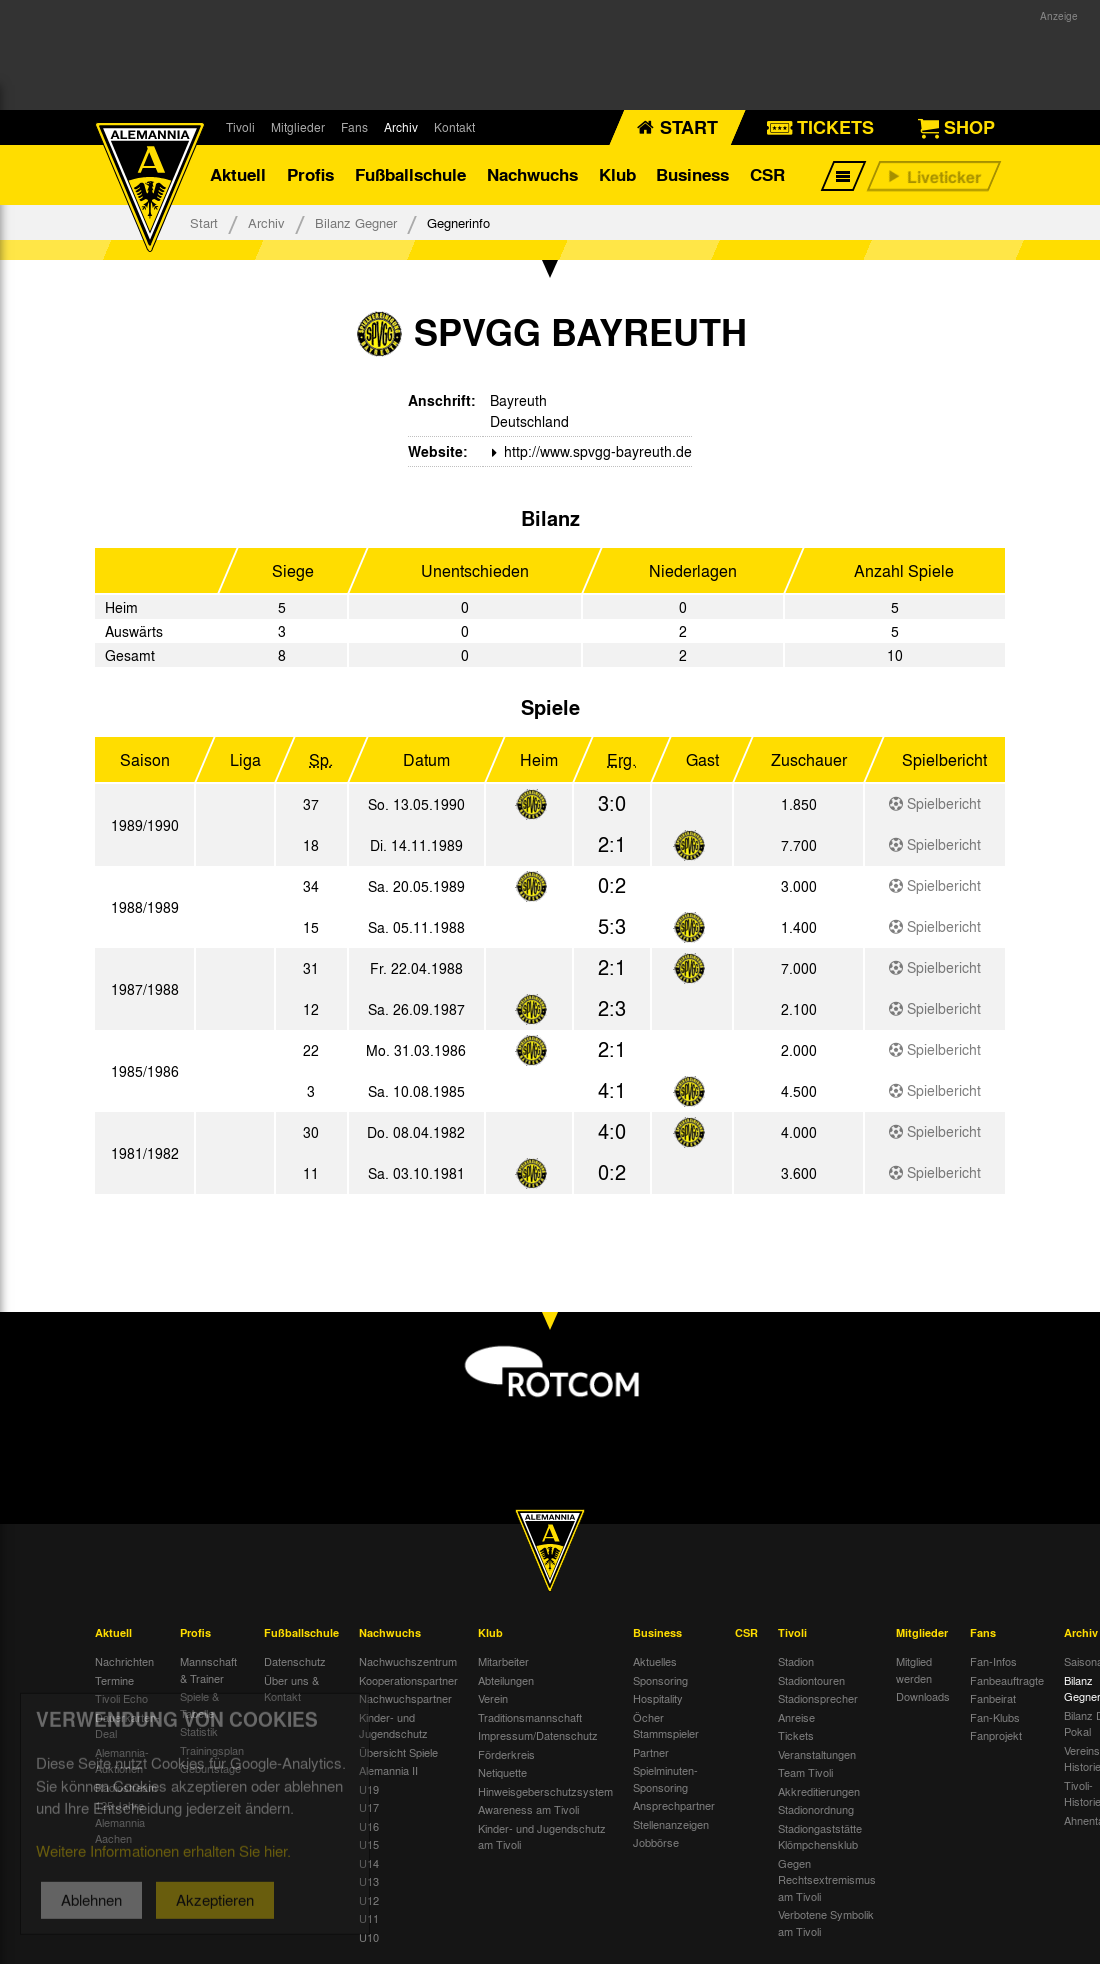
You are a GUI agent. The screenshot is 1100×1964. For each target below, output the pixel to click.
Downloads (923, 1696)
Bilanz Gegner (356, 222)
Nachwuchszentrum (408, 1661)
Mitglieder (298, 127)
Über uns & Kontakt (291, 1688)
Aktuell (238, 174)
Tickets (796, 1735)
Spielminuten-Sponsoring (665, 1778)
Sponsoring (660, 1680)
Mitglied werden (914, 1669)
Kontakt (454, 127)
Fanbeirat (993, 1698)
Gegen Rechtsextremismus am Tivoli (827, 1879)
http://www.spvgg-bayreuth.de (596, 451)
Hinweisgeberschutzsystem (545, 1791)
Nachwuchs (532, 174)
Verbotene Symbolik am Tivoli (826, 1922)
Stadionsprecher (818, 1698)
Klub (617, 174)
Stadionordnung (816, 1809)
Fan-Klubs (995, 1717)
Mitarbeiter (503, 1661)
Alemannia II (388, 1770)
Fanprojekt (996, 1735)
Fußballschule (410, 174)
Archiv (401, 127)
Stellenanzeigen (671, 1824)
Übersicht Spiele (398, 1752)
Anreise (796, 1717)
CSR (767, 174)
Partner (651, 1752)
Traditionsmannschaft (530, 1717)
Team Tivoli (805, 1772)
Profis (310, 174)
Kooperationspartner (408, 1680)
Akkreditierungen (819, 1791)
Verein (493, 1698)
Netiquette (502, 1772)
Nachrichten (124, 1661)
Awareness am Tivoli (528, 1809)
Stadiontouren (811, 1680)
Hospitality (658, 1698)
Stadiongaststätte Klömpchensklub (820, 1836)
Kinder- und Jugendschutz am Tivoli (542, 1836)
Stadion (796, 1661)
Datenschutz (295, 1661)
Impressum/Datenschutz (538, 1735)
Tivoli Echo (121, 1698)
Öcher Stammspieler (666, 1725)
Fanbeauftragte (1007, 1680)
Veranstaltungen (817, 1754)
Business (692, 174)
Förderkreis (506, 1754)
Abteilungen (506, 1680)
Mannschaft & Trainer (208, 1669)
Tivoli (240, 127)
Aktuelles (655, 1661)
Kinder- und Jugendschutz (393, 1725)
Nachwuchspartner (405, 1698)
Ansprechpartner (674, 1805)
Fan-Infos (993, 1661)
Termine (114, 1680)
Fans (354, 127)
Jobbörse (656, 1842)
